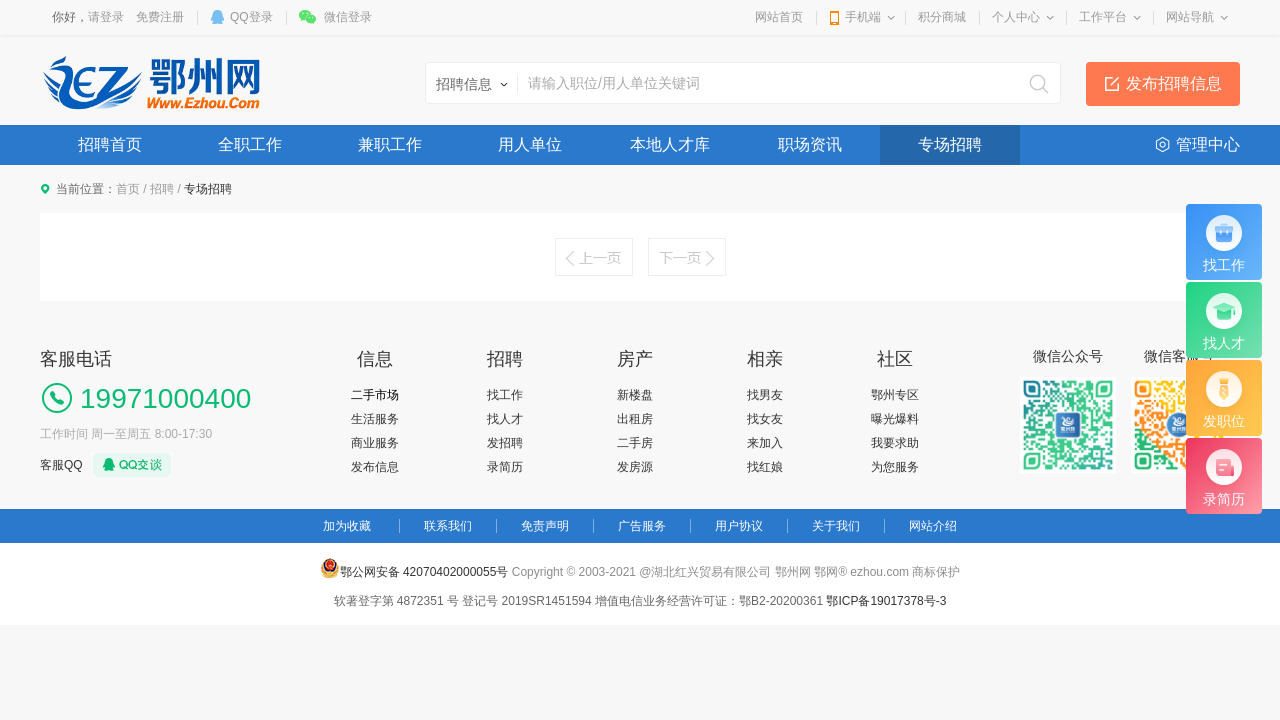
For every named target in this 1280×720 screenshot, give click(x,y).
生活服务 (375, 419)
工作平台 (1103, 17)
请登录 (106, 17)
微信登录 (348, 17)
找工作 (505, 395)
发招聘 (505, 443)
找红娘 (765, 467)
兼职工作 (390, 144)
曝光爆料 (895, 419)
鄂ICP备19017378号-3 (886, 601)
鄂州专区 (895, 395)
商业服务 (375, 443)
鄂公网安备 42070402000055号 (414, 568)
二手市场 (375, 395)
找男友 (765, 395)
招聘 (162, 189)
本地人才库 (670, 144)
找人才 (505, 419)
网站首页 (779, 17)
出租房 (635, 419)
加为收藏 (347, 526)
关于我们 (836, 526)
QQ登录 (251, 17)
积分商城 (942, 17)
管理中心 (1208, 144)
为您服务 (895, 467)
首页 (128, 189)
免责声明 (545, 526)
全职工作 (250, 144)
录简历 (505, 467)
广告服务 (642, 526)
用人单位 (530, 144)
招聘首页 (110, 144)
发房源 (635, 467)
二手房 (635, 443)
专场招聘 (950, 144)
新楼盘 (635, 395)
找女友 (765, 419)
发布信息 (375, 467)
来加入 (765, 443)
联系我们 (448, 526)
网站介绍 (933, 526)
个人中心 (1016, 17)
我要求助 (895, 443)
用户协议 (739, 526)
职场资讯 (810, 144)
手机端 (863, 17)
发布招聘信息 (1174, 83)
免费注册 (160, 17)
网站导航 (1190, 17)
